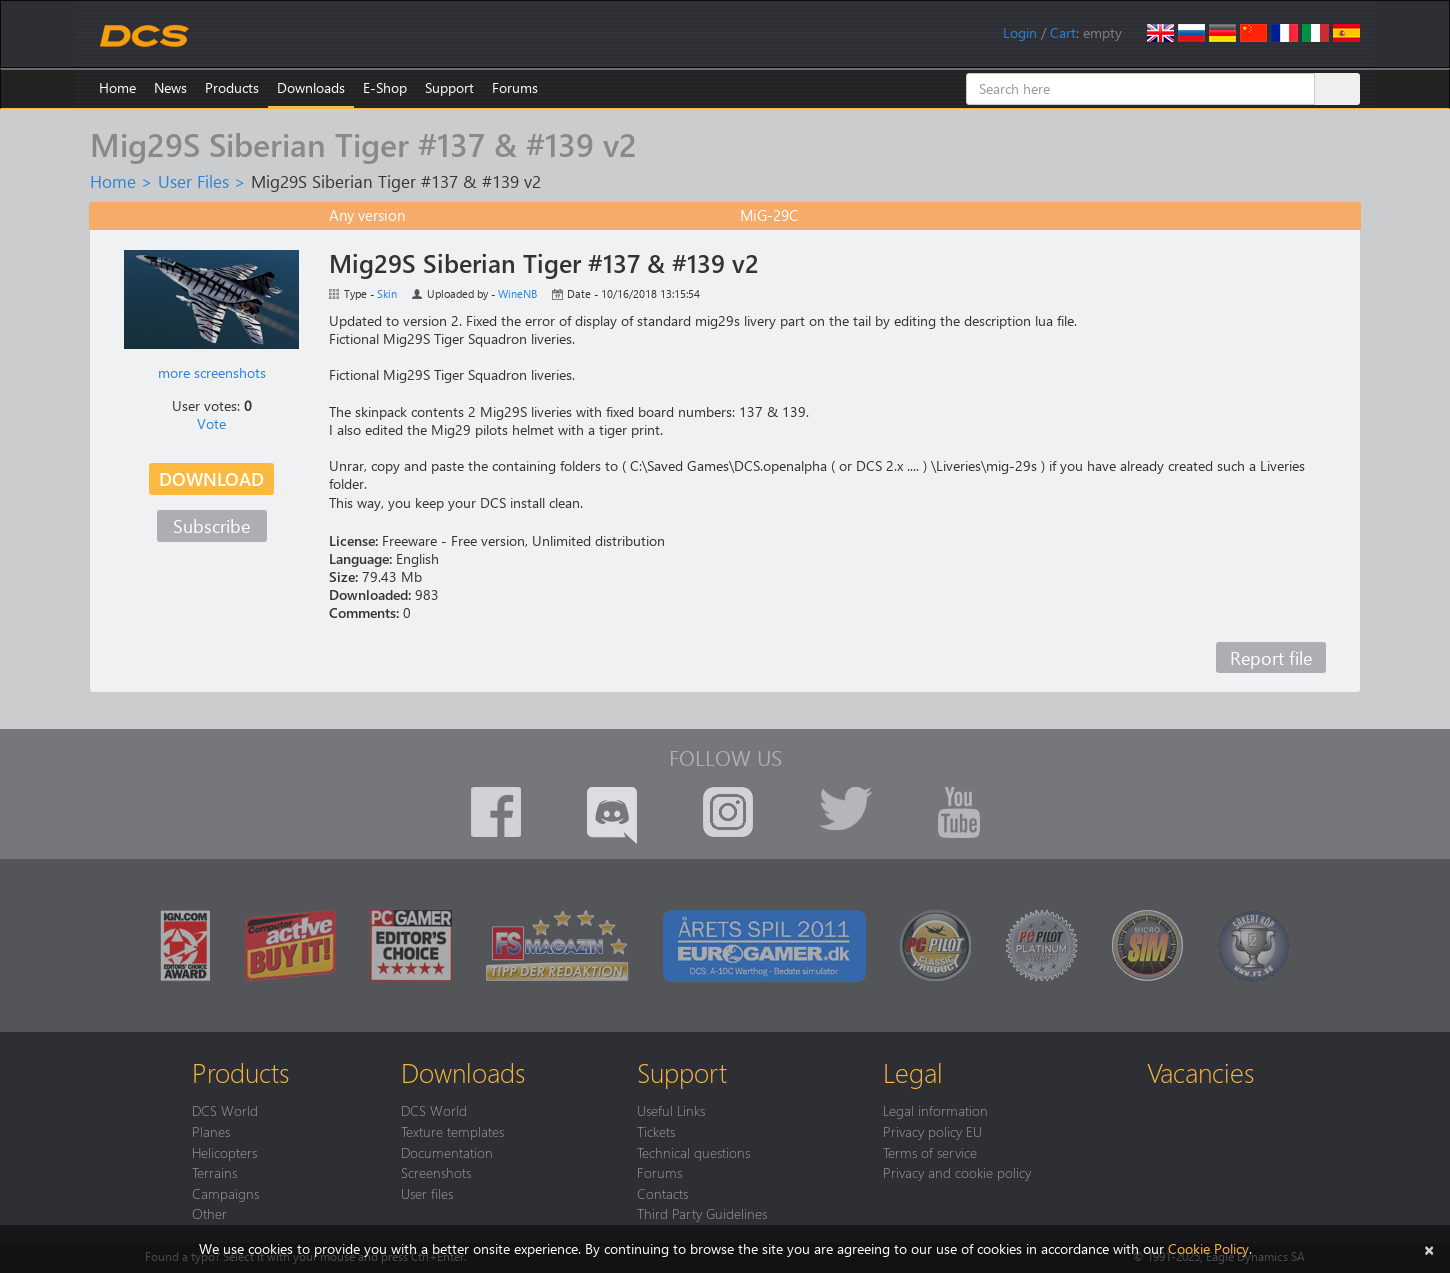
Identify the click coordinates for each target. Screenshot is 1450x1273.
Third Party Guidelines (702, 1213)
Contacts (662, 1193)
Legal (913, 1072)
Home (117, 87)
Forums (515, 87)
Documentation (447, 1152)
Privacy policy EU (932, 1131)
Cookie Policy (1208, 1248)
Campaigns (225, 1193)
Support (449, 87)
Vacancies (1200, 1072)
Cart (1063, 32)
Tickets (656, 1131)
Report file (1271, 657)
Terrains (214, 1172)
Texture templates (452, 1131)
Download (211, 478)
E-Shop (385, 87)
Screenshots (436, 1172)
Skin (387, 293)
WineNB (517, 293)
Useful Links (671, 1110)
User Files (193, 181)
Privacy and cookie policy (957, 1172)
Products (232, 87)
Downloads (311, 87)
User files (427, 1193)
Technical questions (693, 1152)
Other (209, 1213)
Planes (211, 1131)
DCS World (225, 1110)
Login (1020, 32)
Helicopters (224, 1152)
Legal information (935, 1110)
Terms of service (930, 1152)
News (170, 87)
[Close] (1429, 1248)
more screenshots (212, 372)
